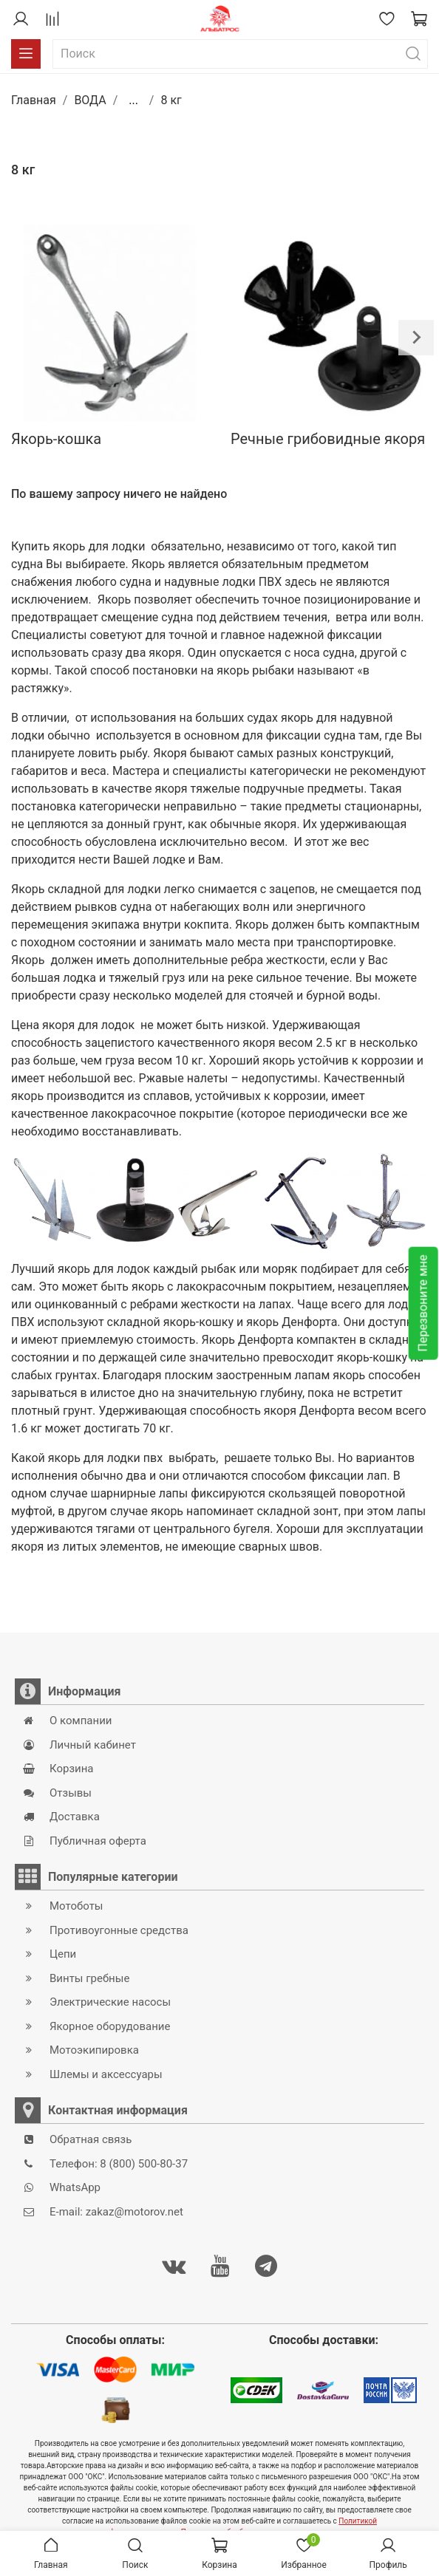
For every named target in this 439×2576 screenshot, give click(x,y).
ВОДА (90, 100)
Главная (33, 100)
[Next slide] (416, 337)
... (133, 100)
